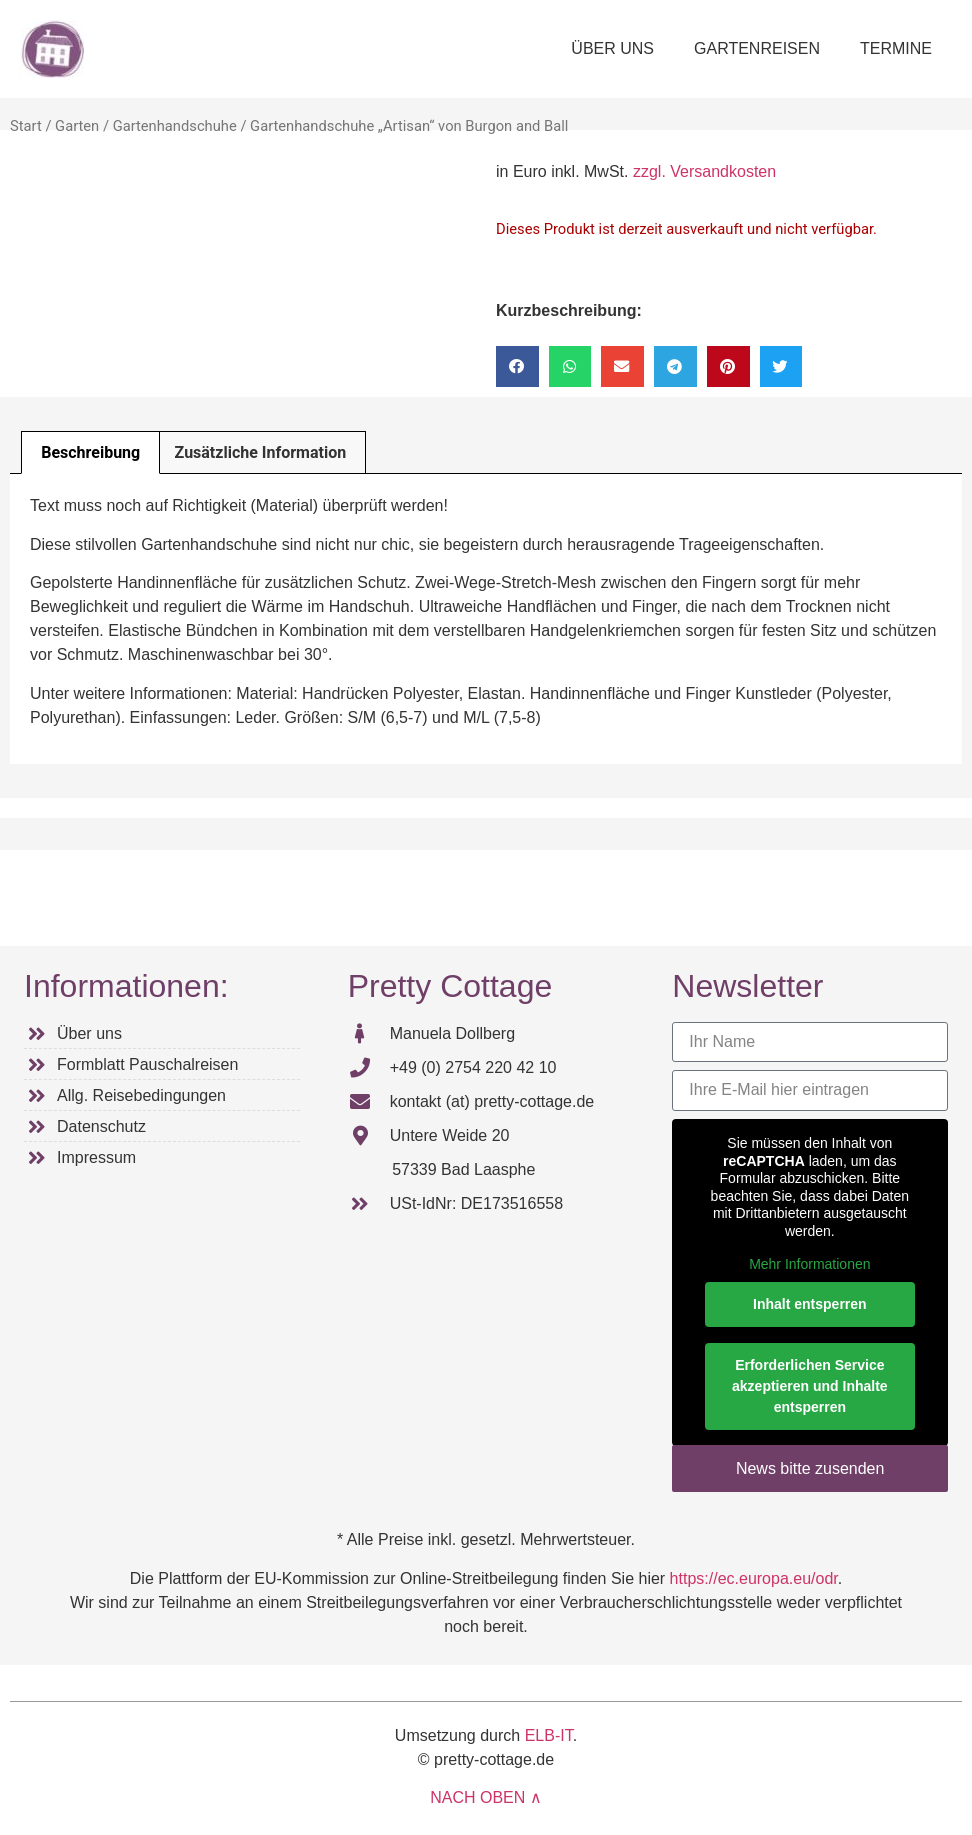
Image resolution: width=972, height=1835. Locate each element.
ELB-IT (549, 1735)
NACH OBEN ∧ (486, 1797)
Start (26, 126)
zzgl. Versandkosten (704, 171)
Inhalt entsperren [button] (810, 1303)
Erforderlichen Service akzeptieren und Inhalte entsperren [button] (810, 1385)
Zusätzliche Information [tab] (261, 452)
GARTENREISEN (757, 48)
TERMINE (896, 48)
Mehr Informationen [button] (809, 1264)
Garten (77, 126)
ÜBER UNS (612, 48)
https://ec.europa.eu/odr (754, 1578)
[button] (517, 366)
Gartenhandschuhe (175, 126)
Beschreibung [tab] (90, 452)
